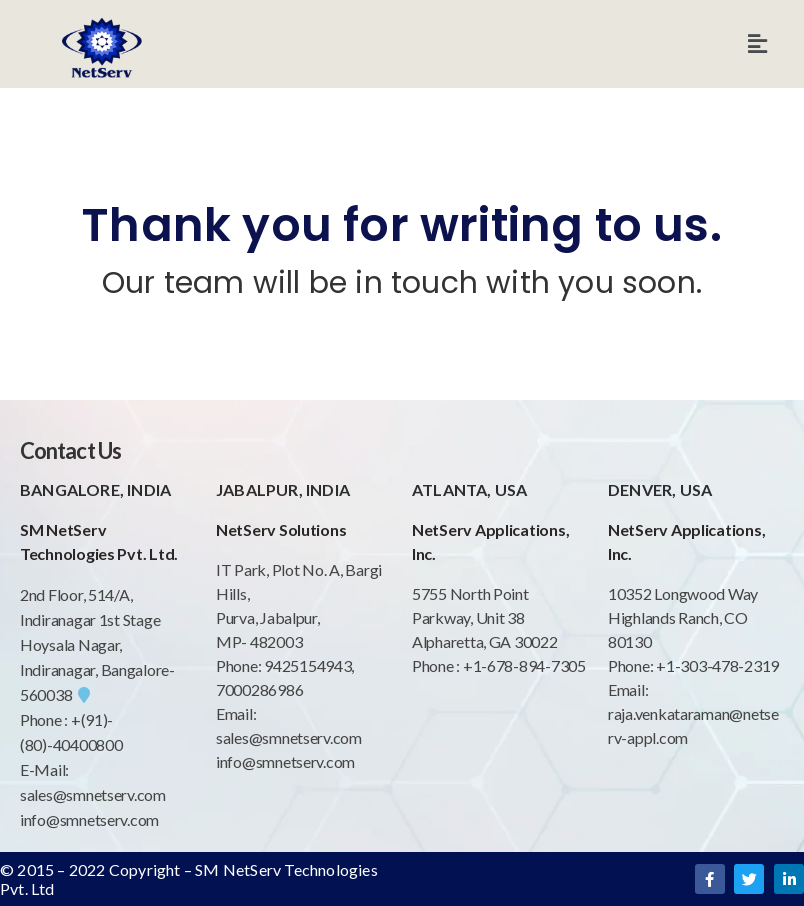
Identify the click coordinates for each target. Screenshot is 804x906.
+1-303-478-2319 (717, 665)
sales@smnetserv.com (93, 794)
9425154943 (306, 665)
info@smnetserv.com (89, 819)
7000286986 (259, 689)
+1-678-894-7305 (524, 665)
